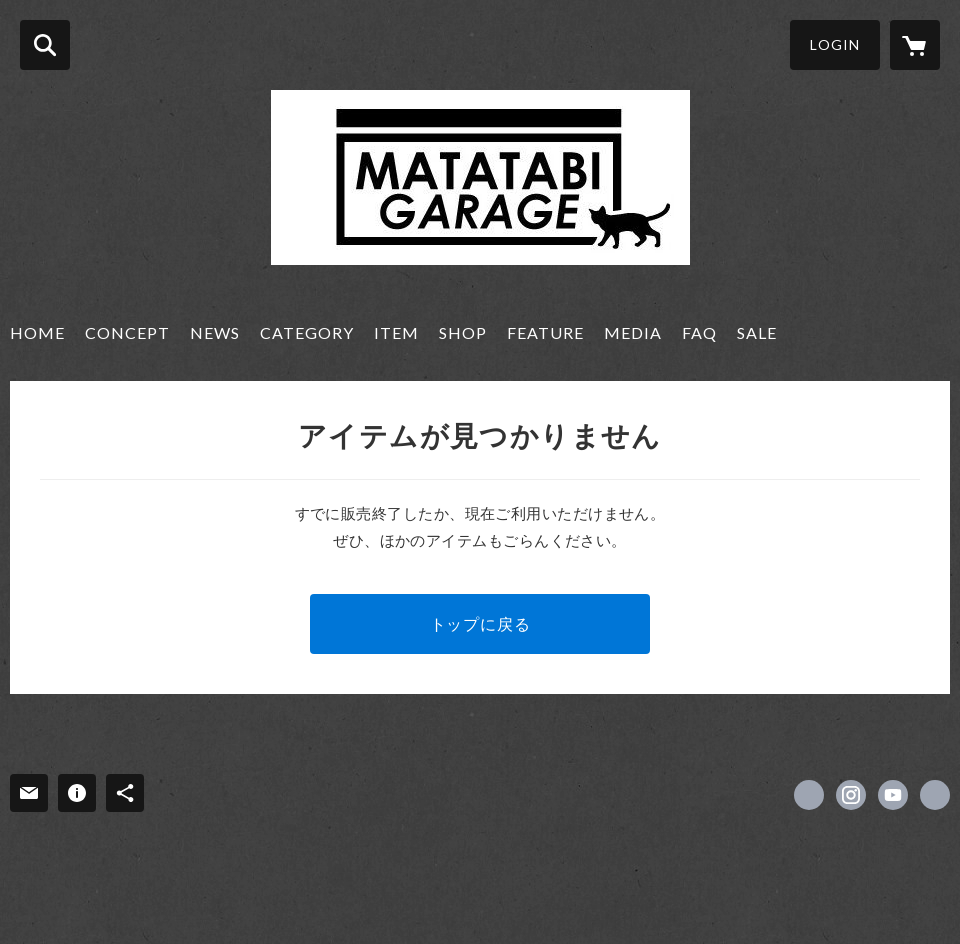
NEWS (215, 332)
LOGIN (835, 44)
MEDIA (633, 332)
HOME (37, 332)
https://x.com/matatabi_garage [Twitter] (809, 795)
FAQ (699, 332)
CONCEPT (127, 332)
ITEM (396, 332)
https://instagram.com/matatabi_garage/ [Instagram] (851, 795)
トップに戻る (480, 623)
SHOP (463, 332)
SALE (757, 332)
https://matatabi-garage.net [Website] (935, 795)
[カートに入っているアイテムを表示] (915, 45)
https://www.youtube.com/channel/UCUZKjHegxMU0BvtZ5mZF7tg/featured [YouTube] (893, 795)
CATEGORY (307, 332)
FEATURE (545, 332)
